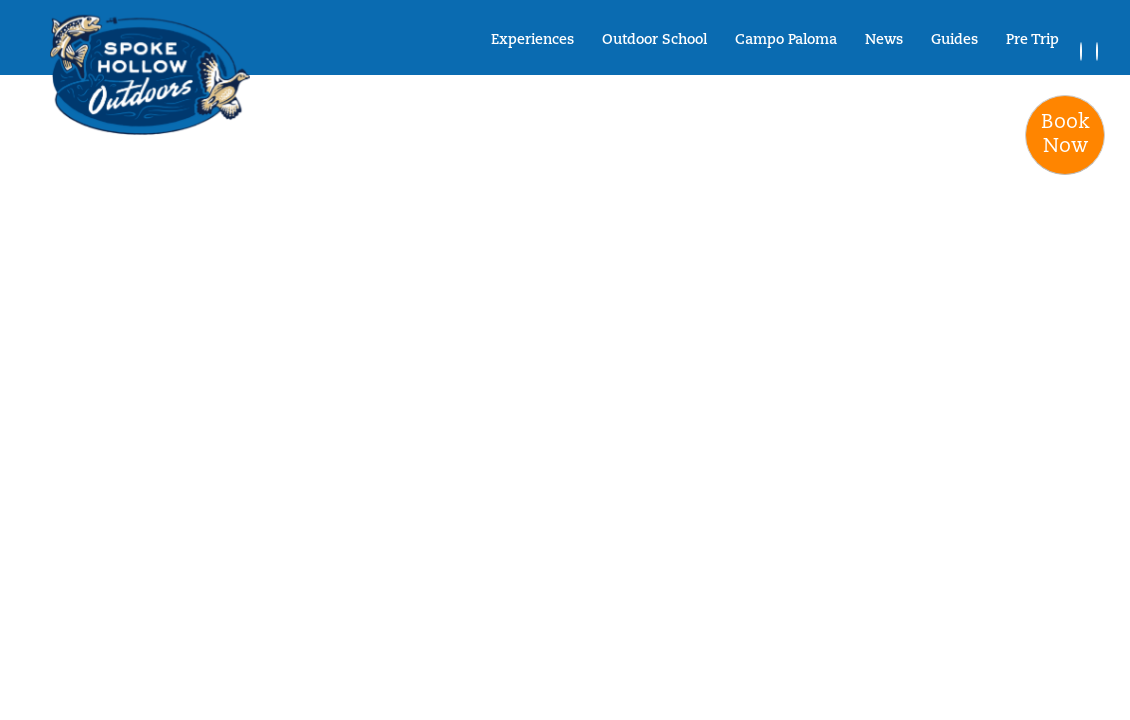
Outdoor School (654, 41)
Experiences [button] (532, 41)
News (884, 41)
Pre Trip (1032, 41)
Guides (954, 41)
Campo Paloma (786, 41)
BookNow (1065, 135)
